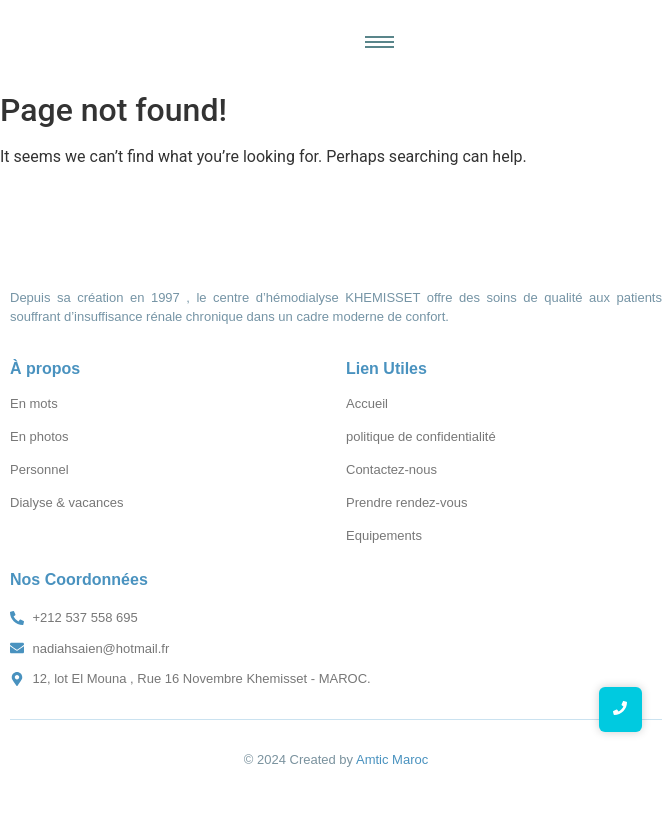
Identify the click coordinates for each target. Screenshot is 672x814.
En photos (39, 436)
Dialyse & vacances (66, 502)
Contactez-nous (391, 469)
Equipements (384, 535)
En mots (34, 403)
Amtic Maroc (392, 759)
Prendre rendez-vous (406, 502)
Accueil (367, 403)
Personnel (39, 469)
